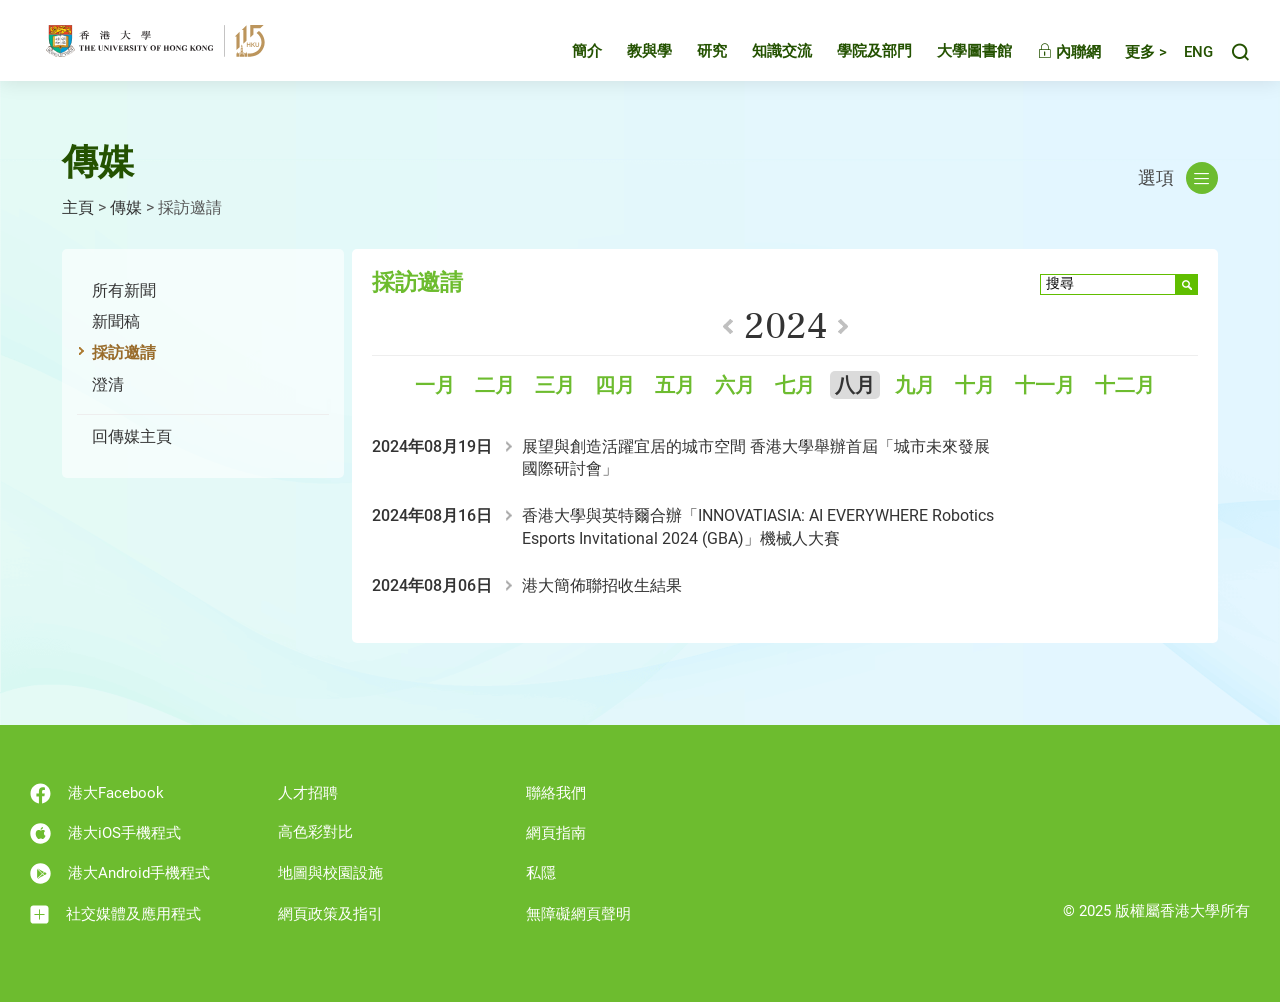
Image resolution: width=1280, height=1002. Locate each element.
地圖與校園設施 (330, 873)
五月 (675, 385)
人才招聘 (308, 793)
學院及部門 (856, 54)
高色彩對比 (315, 832)
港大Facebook (97, 793)
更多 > (1128, 55)
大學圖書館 (956, 54)
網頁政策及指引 (330, 914)
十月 (975, 385)
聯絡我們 (556, 793)
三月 (555, 385)
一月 (435, 385)
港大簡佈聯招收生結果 (602, 585)
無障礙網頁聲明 (578, 914)
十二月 (1125, 385)
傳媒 (126, 207)
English (1189, 55)
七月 (795, 385)
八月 (855, 385)
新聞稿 (116, 321)
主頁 (78, 207)
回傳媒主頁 (132, 436)
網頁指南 (556, 833)
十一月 (1045, 385)
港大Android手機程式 (120, 873)
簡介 (569, 54)
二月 (495, 385)
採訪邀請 (124, 352)
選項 (1178, 178)
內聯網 (1051, 55)
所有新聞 (124, 290)
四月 (615, 385)
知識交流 (764, 54)
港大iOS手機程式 (105, 833)
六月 (735, 385)
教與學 (631, 54)
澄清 (108, 384)
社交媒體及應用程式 (115, 914)
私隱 (541, 873)
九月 (915, 385)
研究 (694, 54)
